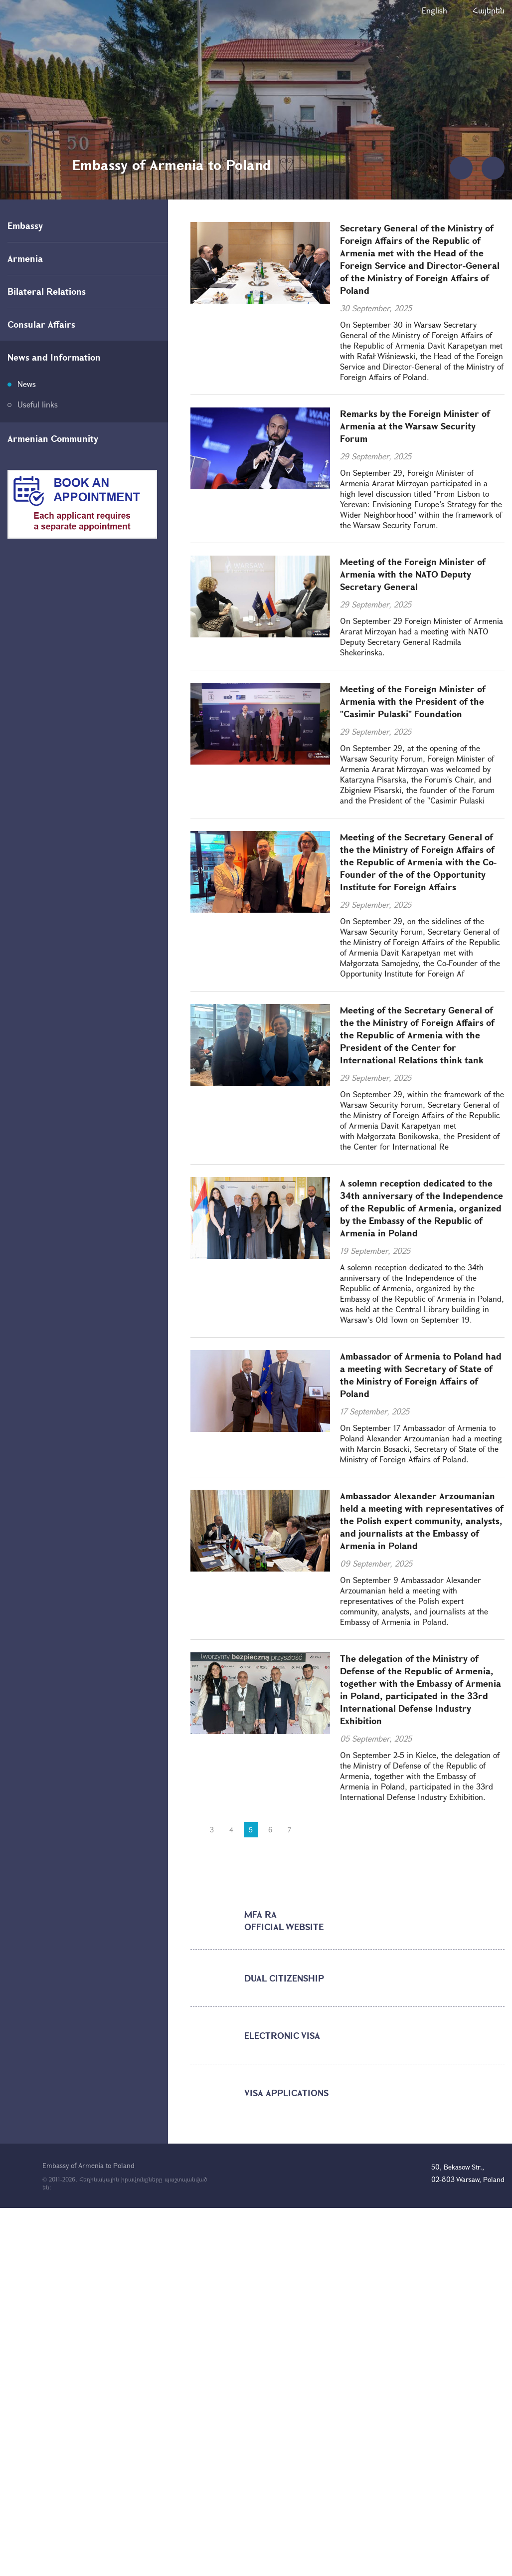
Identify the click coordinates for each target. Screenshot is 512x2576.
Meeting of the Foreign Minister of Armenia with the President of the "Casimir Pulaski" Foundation (413, 701)
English (434, 10)
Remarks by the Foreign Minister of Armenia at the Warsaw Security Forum (415, 425)
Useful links (37, 404)
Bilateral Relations (46, 291)
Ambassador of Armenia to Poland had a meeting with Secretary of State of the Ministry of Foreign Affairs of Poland (421, 1374)
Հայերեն (489, 10)
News (26, 384)
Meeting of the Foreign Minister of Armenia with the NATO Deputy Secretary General (413, 574)
